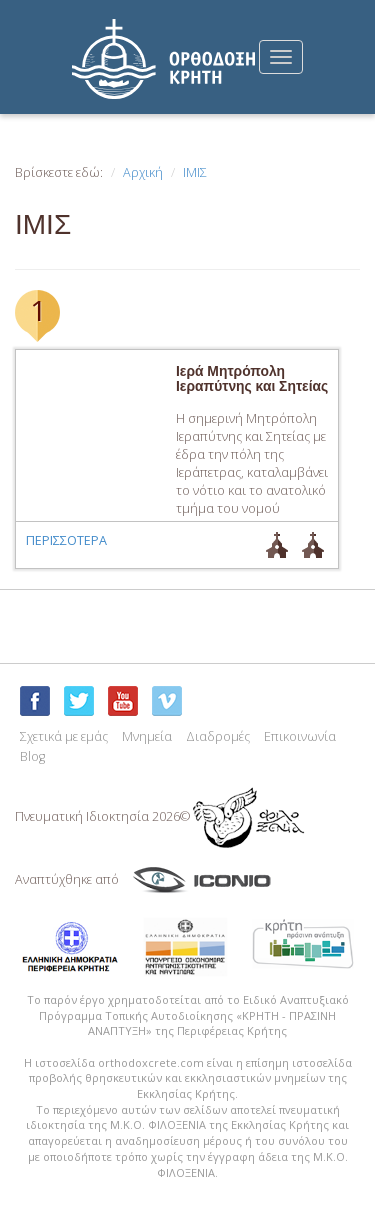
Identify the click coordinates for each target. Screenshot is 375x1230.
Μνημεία (147, 736)
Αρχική (143, 172)
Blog (32, 756)
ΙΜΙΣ (195, 172)
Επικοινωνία (300, 736)
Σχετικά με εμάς (64, 736)
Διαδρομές (218, 736)
